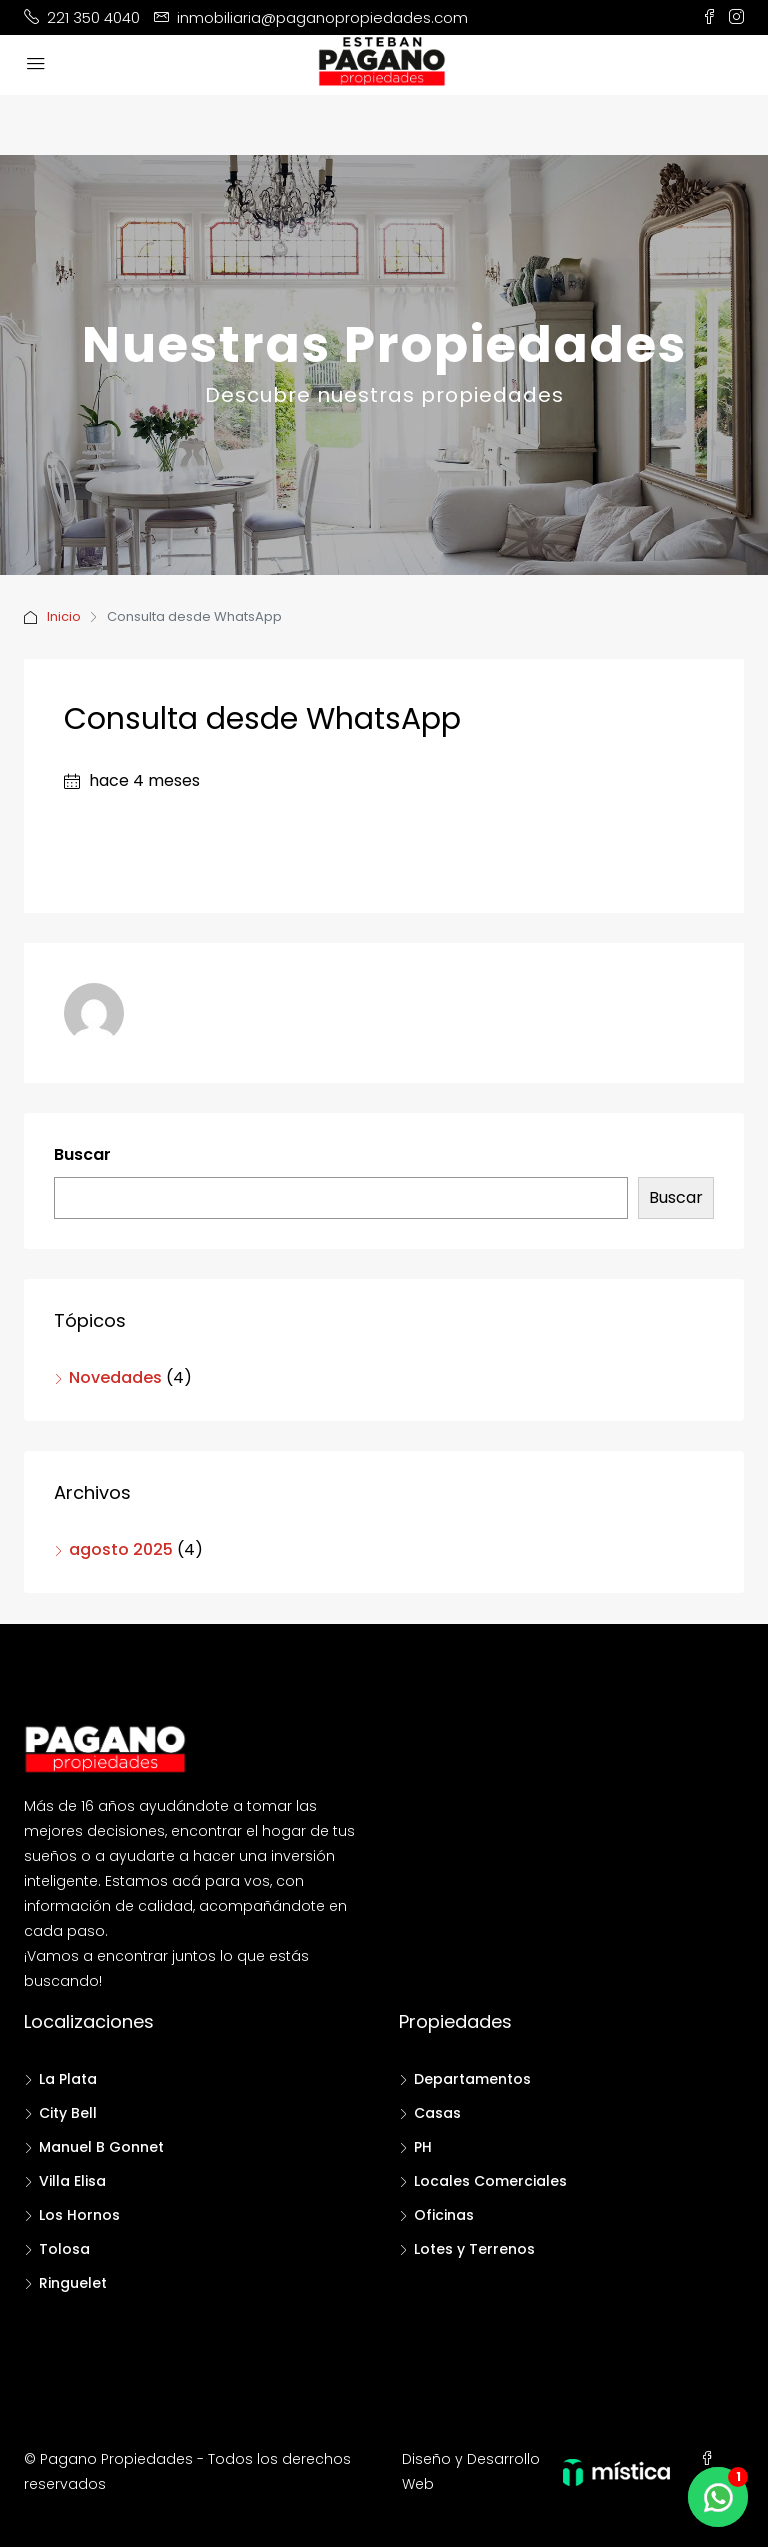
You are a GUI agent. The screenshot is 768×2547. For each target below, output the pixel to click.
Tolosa (64, 2249)
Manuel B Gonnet (101, 2147)
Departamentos (472, 2079)
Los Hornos (79, 2215)
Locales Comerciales (490, 2181)
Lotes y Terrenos (474, 2249)
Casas (437, 2113)
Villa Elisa (72, 2181)
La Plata (68, 2079)
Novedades (115, 1377)
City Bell (68, 2113)
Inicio (64, 616)
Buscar (82, 1154)
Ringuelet (73, 2283)
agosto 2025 (121, 1549)
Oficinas (444, 2215)
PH (423, 2147)
